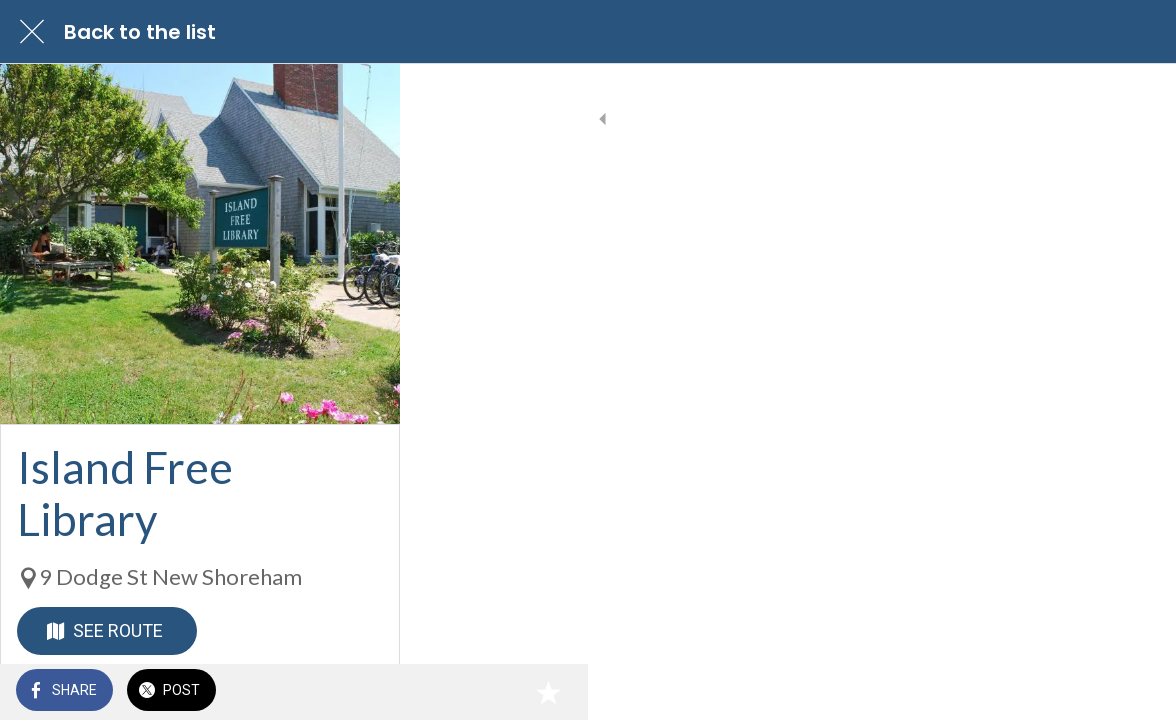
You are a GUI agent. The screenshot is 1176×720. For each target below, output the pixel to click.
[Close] (32, 32)
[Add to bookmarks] (1136, 692)
